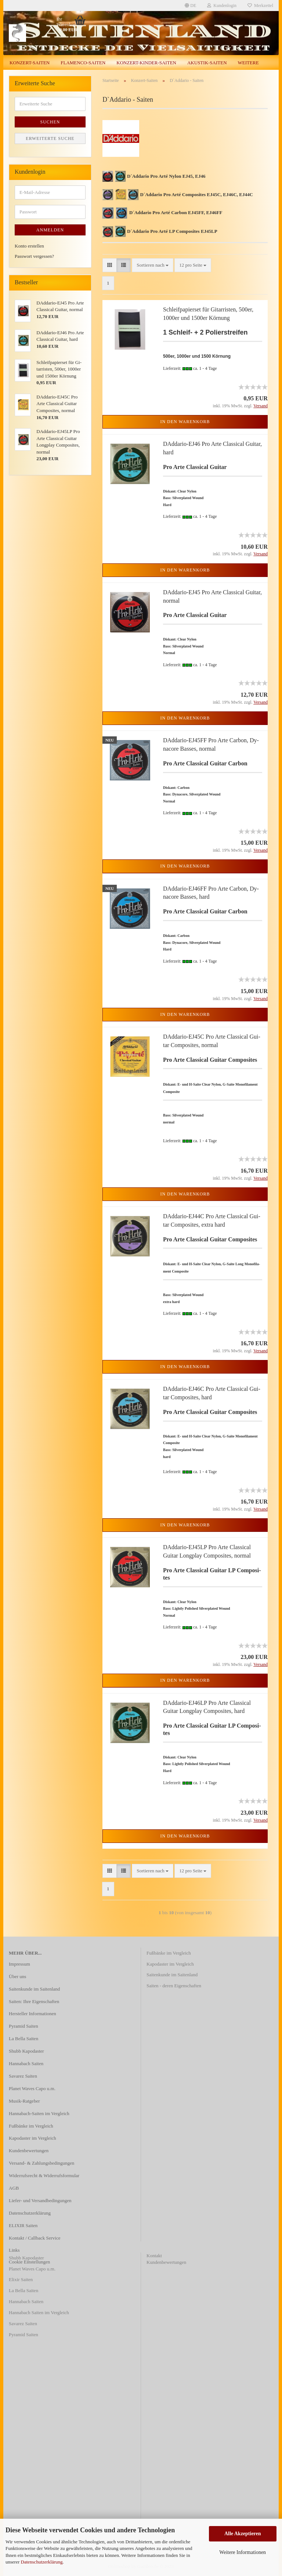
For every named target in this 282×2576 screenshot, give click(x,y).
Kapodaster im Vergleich (32, 2138)
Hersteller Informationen (32, 2013)
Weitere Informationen (242, 2552)
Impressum (19, 1964)
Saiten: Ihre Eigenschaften (34, 2001)
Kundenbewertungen (28, 2150)
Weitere (248, 62)
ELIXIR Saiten (23, 2225)
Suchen (50, 122)
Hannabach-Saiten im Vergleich (39, 2113)
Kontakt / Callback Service (34, 2238)
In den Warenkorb (185, 421)
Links (14, 2250)
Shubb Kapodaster (26, 2051)
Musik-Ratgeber (24, 2101)
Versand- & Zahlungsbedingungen (41, 2163)
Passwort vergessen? (34, 256)
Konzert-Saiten (30, 62)
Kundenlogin (221, 5)
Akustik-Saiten (207, 62)
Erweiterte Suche (50, 138)
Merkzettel (260, 5)
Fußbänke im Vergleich (31, 2126)
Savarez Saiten (23, 2076)
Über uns (17, 1976)
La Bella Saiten (23, 2038)
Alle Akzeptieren (242, 2533)
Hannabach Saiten (26, 2063)
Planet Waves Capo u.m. (32, 2088)
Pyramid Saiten (23, 2026)
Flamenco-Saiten (83, 62)
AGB (14, 2188)
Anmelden (50, 229)
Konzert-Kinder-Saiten (146, 62)
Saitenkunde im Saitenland (34, 1989)
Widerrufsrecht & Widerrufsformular (44, 2175)
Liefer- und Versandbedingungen (40, 2200)
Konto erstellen (29, 246)
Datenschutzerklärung (42, 2562)
